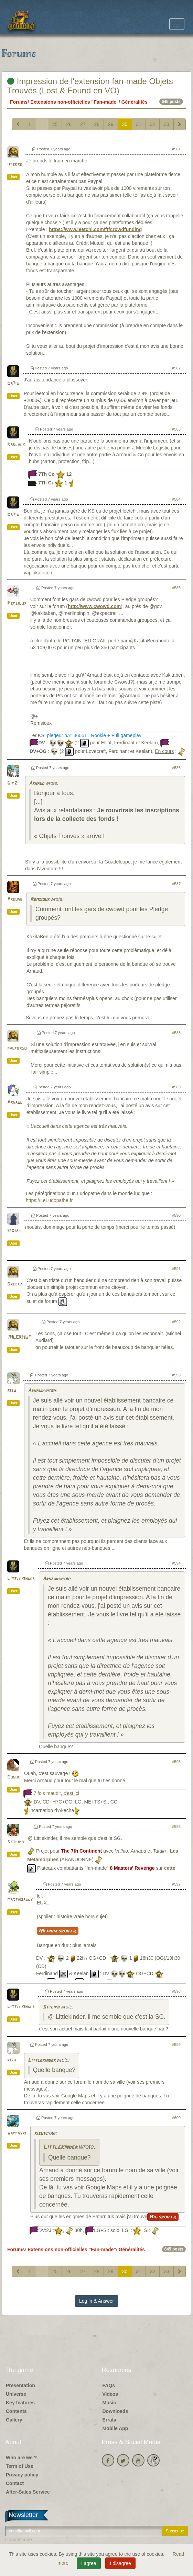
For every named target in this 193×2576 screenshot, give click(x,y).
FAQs (109, 2385)
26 (69, 124)
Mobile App (115, 2428)
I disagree (120, 2563)
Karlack (16, 444)
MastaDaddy (20, 1899)
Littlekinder (21, 1578)
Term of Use (19, 2466)
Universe (16, 2394)
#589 (176, 1087)
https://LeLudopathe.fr (49, 1200)
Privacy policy (22, 2474)
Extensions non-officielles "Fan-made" (74, 102)
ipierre (14, 164)
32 (153, 124)
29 (111, 124)
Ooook (13, 1777)
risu (11, 1390)
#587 (176, 884)
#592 (176, 1322)
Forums (19, 102)
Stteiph (15, 1842)
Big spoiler (163, 2216)
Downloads (115, 2411)
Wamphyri (16, 2133)
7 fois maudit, (56, 1793)
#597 (176, 1884)
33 (166, 124)
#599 (176, 2044)
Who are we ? (21, 2457)
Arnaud (36, 783)
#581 (176, 149)
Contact (15, 2483)
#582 (176, 368)
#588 (176, 1033)
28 (97, 124)
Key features (20, 2402)
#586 (176, 768)
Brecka (14, 1284)
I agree (88, 2563)
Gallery (14, 2420)
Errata (109, 2420)
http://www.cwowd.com (94, 606)
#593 (176, 1375)
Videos (110, 2394)
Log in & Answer (96, 2301)
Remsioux (16, 603)
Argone (14, 899)
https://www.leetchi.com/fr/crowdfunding (95, 229)
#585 (176, 588)
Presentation (20, 2385)
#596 (176, 1826)
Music (109, 2402)
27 (83, 124)
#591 (176, 1269)
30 (125, 124)
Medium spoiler (57, 1930)
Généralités (134, 102)
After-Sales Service (28, 2492)
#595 (176, 1762)
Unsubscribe (18, 2539)
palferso (16, 1048)
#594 (176, 1563)
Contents (16, 2411)
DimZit (14, 783)
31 (138, 124)
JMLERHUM (19, 1337)
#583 (176, 429)
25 (55, 124)
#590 (176, 1215)
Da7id (13, 383)
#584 (176, 499)
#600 (176, 2118)
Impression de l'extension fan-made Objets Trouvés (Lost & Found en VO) (90, 86)
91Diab (14, 1231)
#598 (176, 1991)
